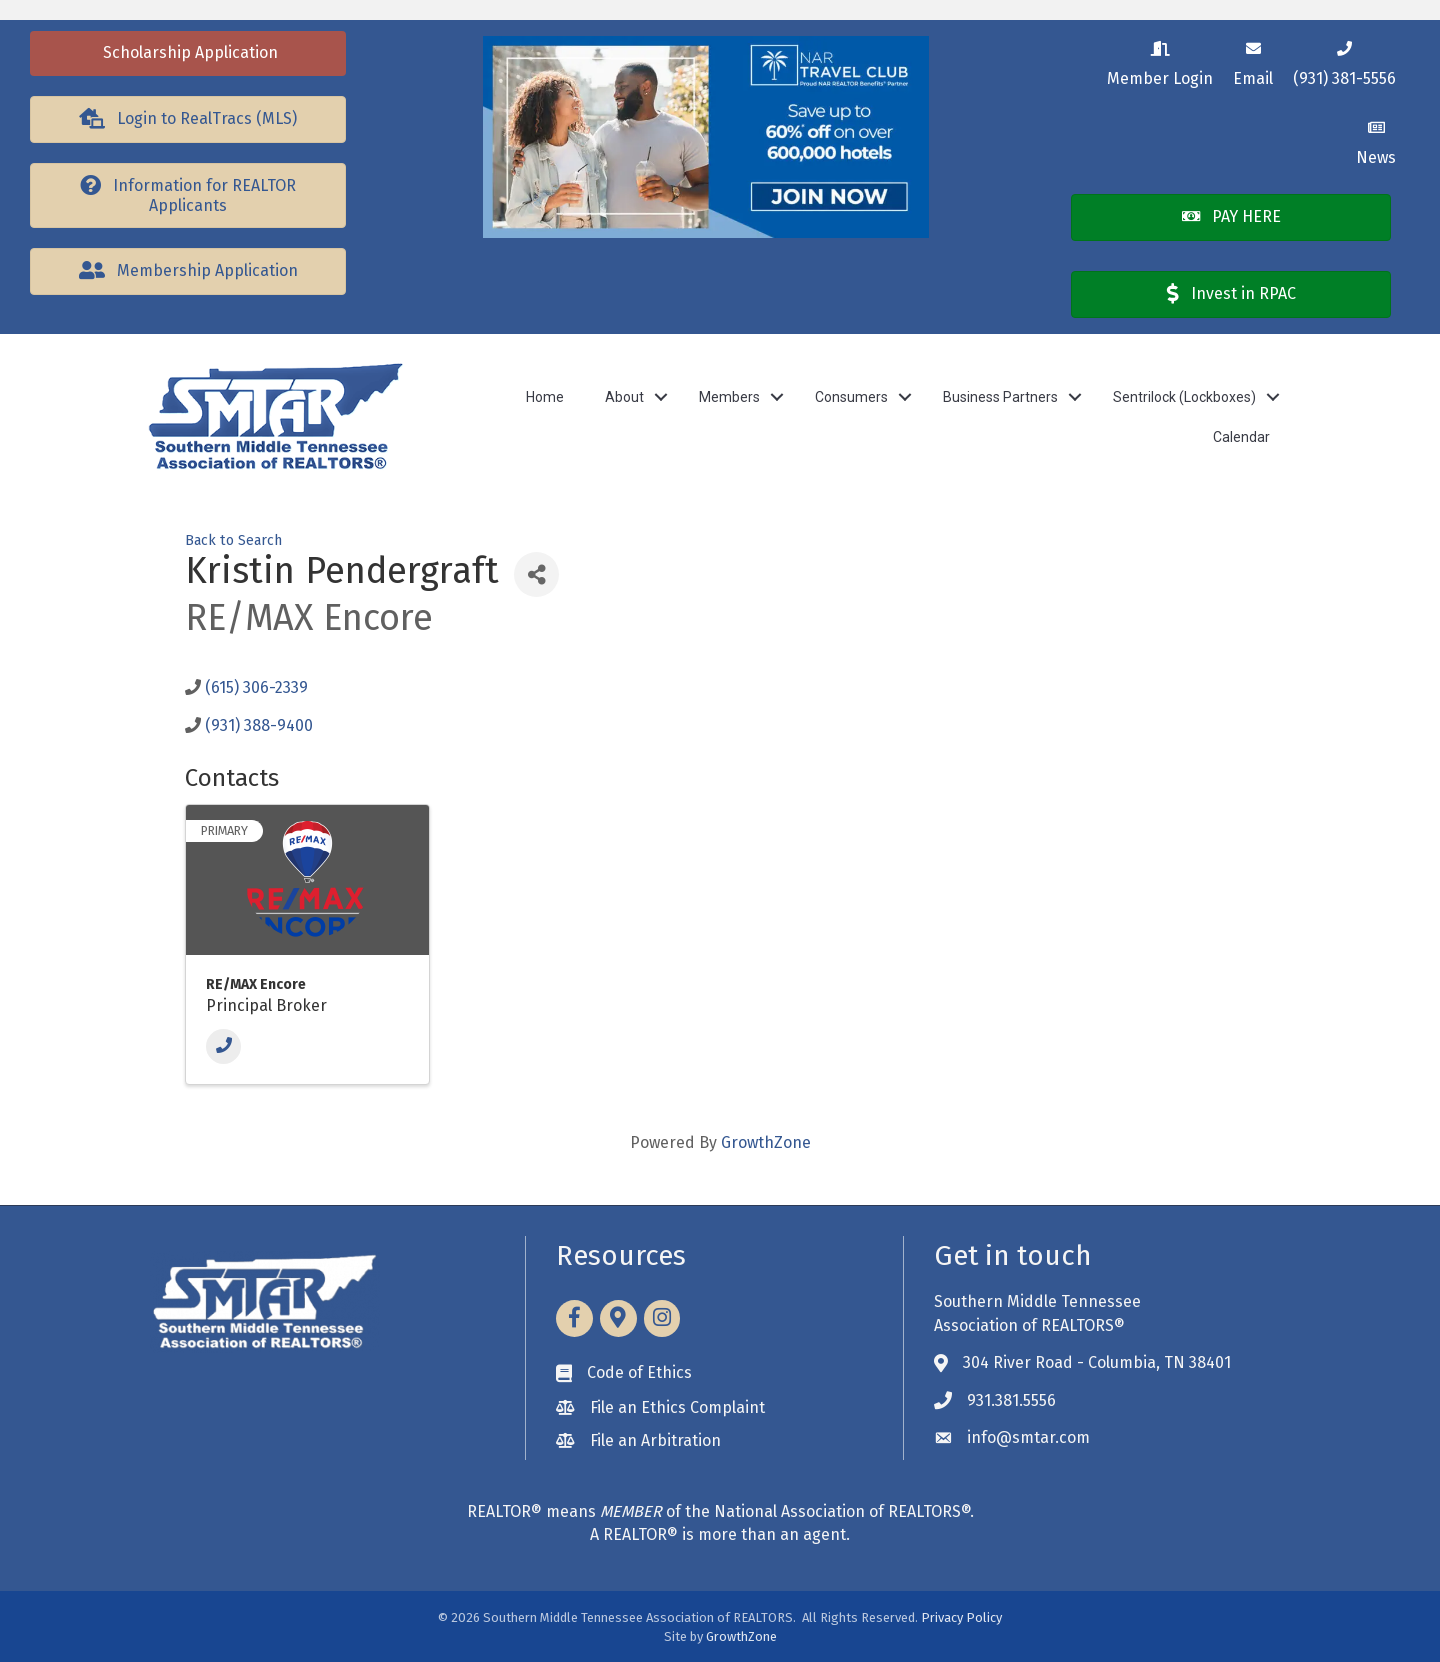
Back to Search (233, 540)
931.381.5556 (1011, 1400)
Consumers (851, 397)
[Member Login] (1160, 60)
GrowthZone (766, 1142)
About (624, 397)
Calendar (1241, 437)
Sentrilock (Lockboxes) (1184, 397)
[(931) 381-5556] (1344, 60)
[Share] (536, 574)
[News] (1376, 139)
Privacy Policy (961, 1617)
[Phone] (223, 1046)
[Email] (1253, 60)
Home (545, 397)
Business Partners (1000, 397)
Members (729, 397)
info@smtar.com (1028, 1437)
